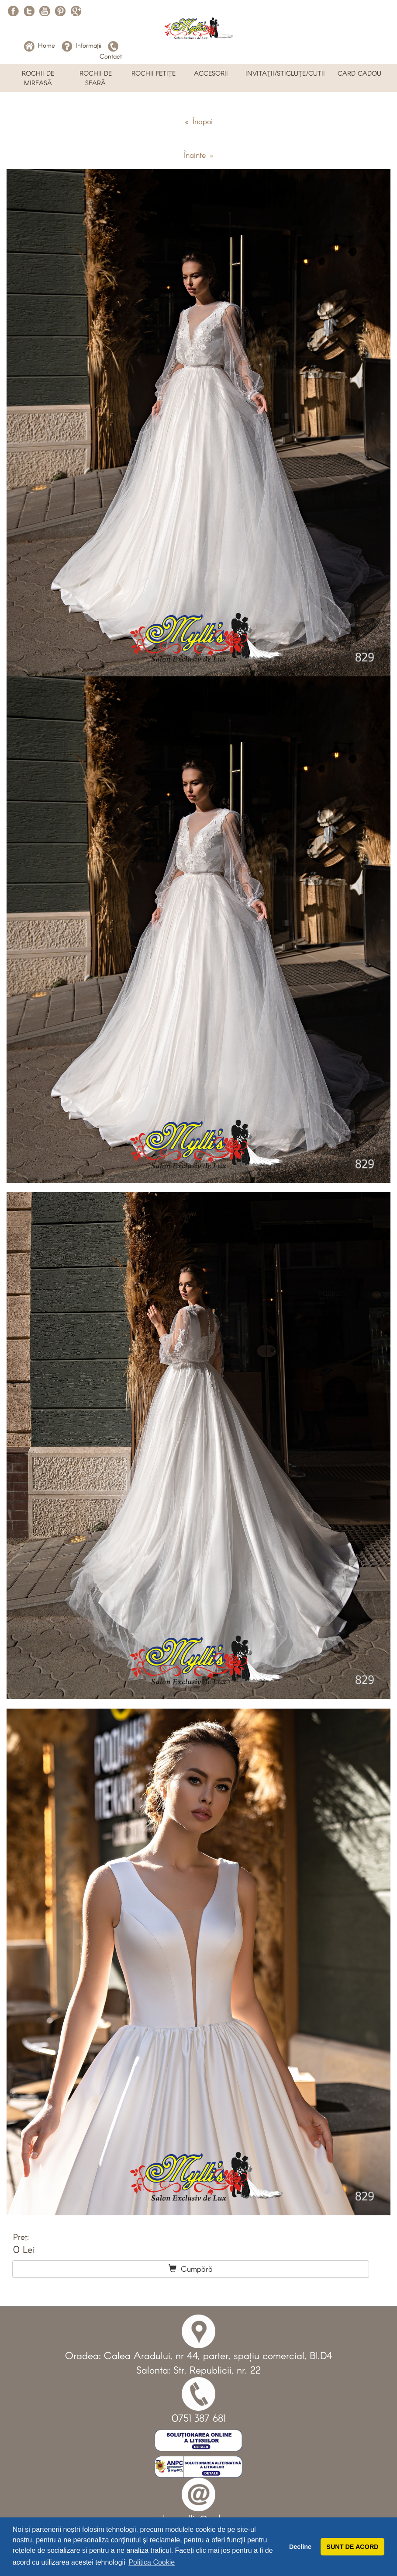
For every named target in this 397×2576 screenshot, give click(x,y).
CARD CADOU (359, 73)
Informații (81, 45)
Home (39, 45)
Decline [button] (300, 2546)
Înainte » (198, 155)
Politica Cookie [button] (151, 2562)
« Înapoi (199, 121)
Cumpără (191, 2268)
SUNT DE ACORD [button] (352, 2546)
